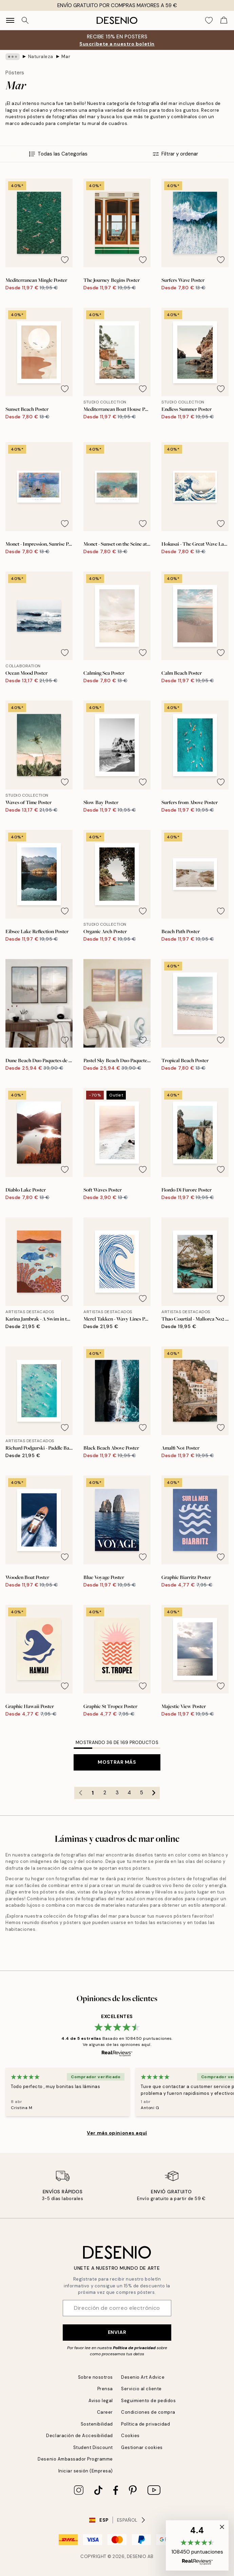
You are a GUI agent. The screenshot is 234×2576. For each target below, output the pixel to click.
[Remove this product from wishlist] (65, 259)
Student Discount (93, 2447)
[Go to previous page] (80, 1793)
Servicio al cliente (141, 2389)
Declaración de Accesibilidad (79, 2435)
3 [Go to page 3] (117, 1792)
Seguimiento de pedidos (148, 2400)
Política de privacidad (134, 2348)
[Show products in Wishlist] (208, 20)
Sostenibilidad (97, 2424)
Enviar (117, 2332)
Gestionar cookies (142, 2447)
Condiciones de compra (148, 2412)
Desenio (137, 2556)
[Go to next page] (154, 1793)
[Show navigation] (10, 20)
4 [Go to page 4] (129, 1792)
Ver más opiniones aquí (117, 2133)
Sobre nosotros (95, 2377)
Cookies (130, 2435)
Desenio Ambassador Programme (75, 2459)
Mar (65, 56)
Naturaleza (40, 56)
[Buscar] (25, 20)
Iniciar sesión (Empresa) (85, 2471)
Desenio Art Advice (142, 2377)
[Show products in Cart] (223, 20)
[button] (197, 2545)
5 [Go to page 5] (141, 1792)
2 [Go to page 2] (104, 1792)
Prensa (105, 2389)
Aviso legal (101, 2400)
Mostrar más (117, 1762)
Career (105, 2412)
